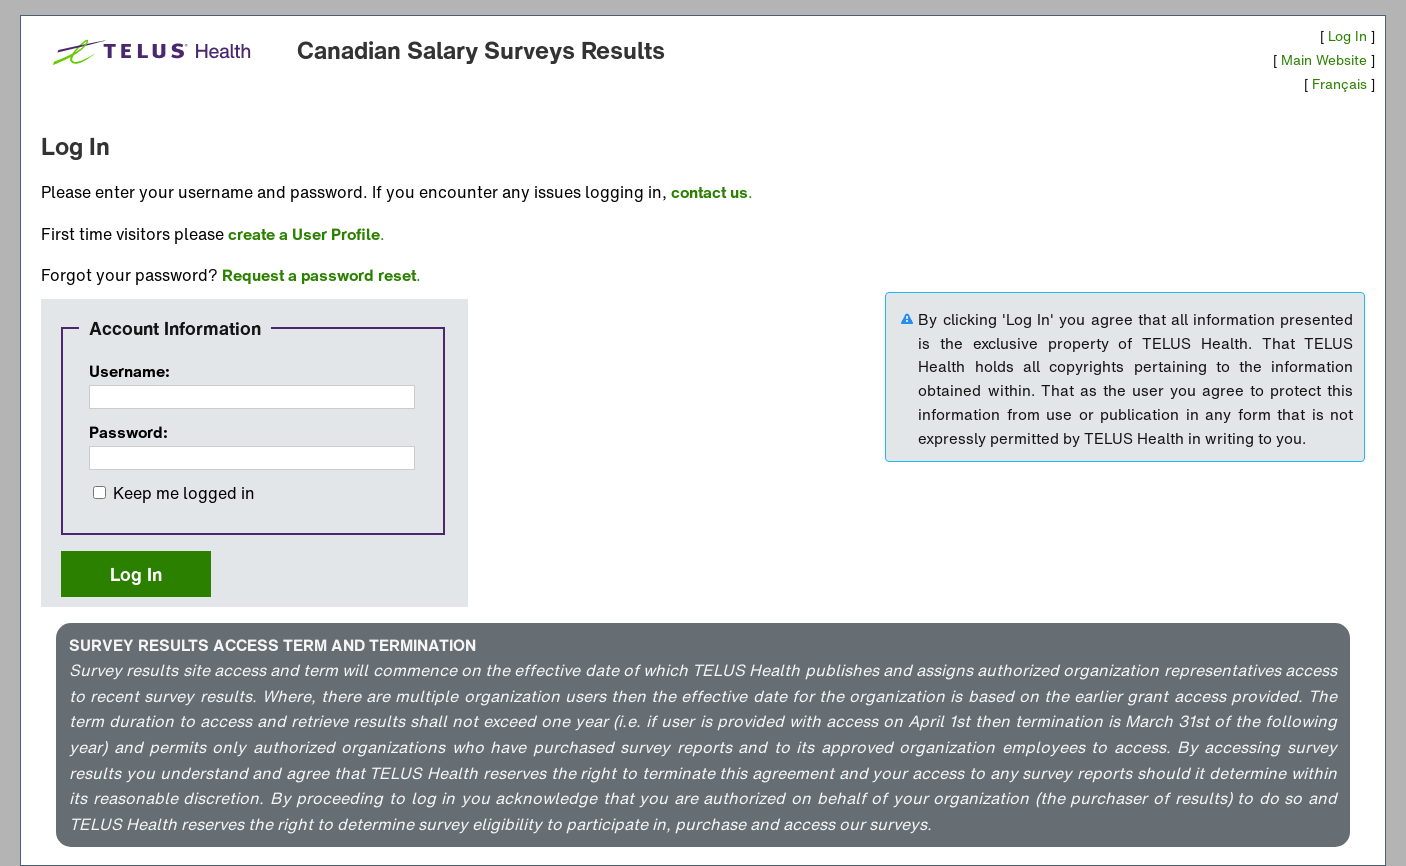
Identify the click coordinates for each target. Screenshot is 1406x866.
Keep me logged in (184, 493)
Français (1339, 84)
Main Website (1324, 60)
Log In (1347, 36)
